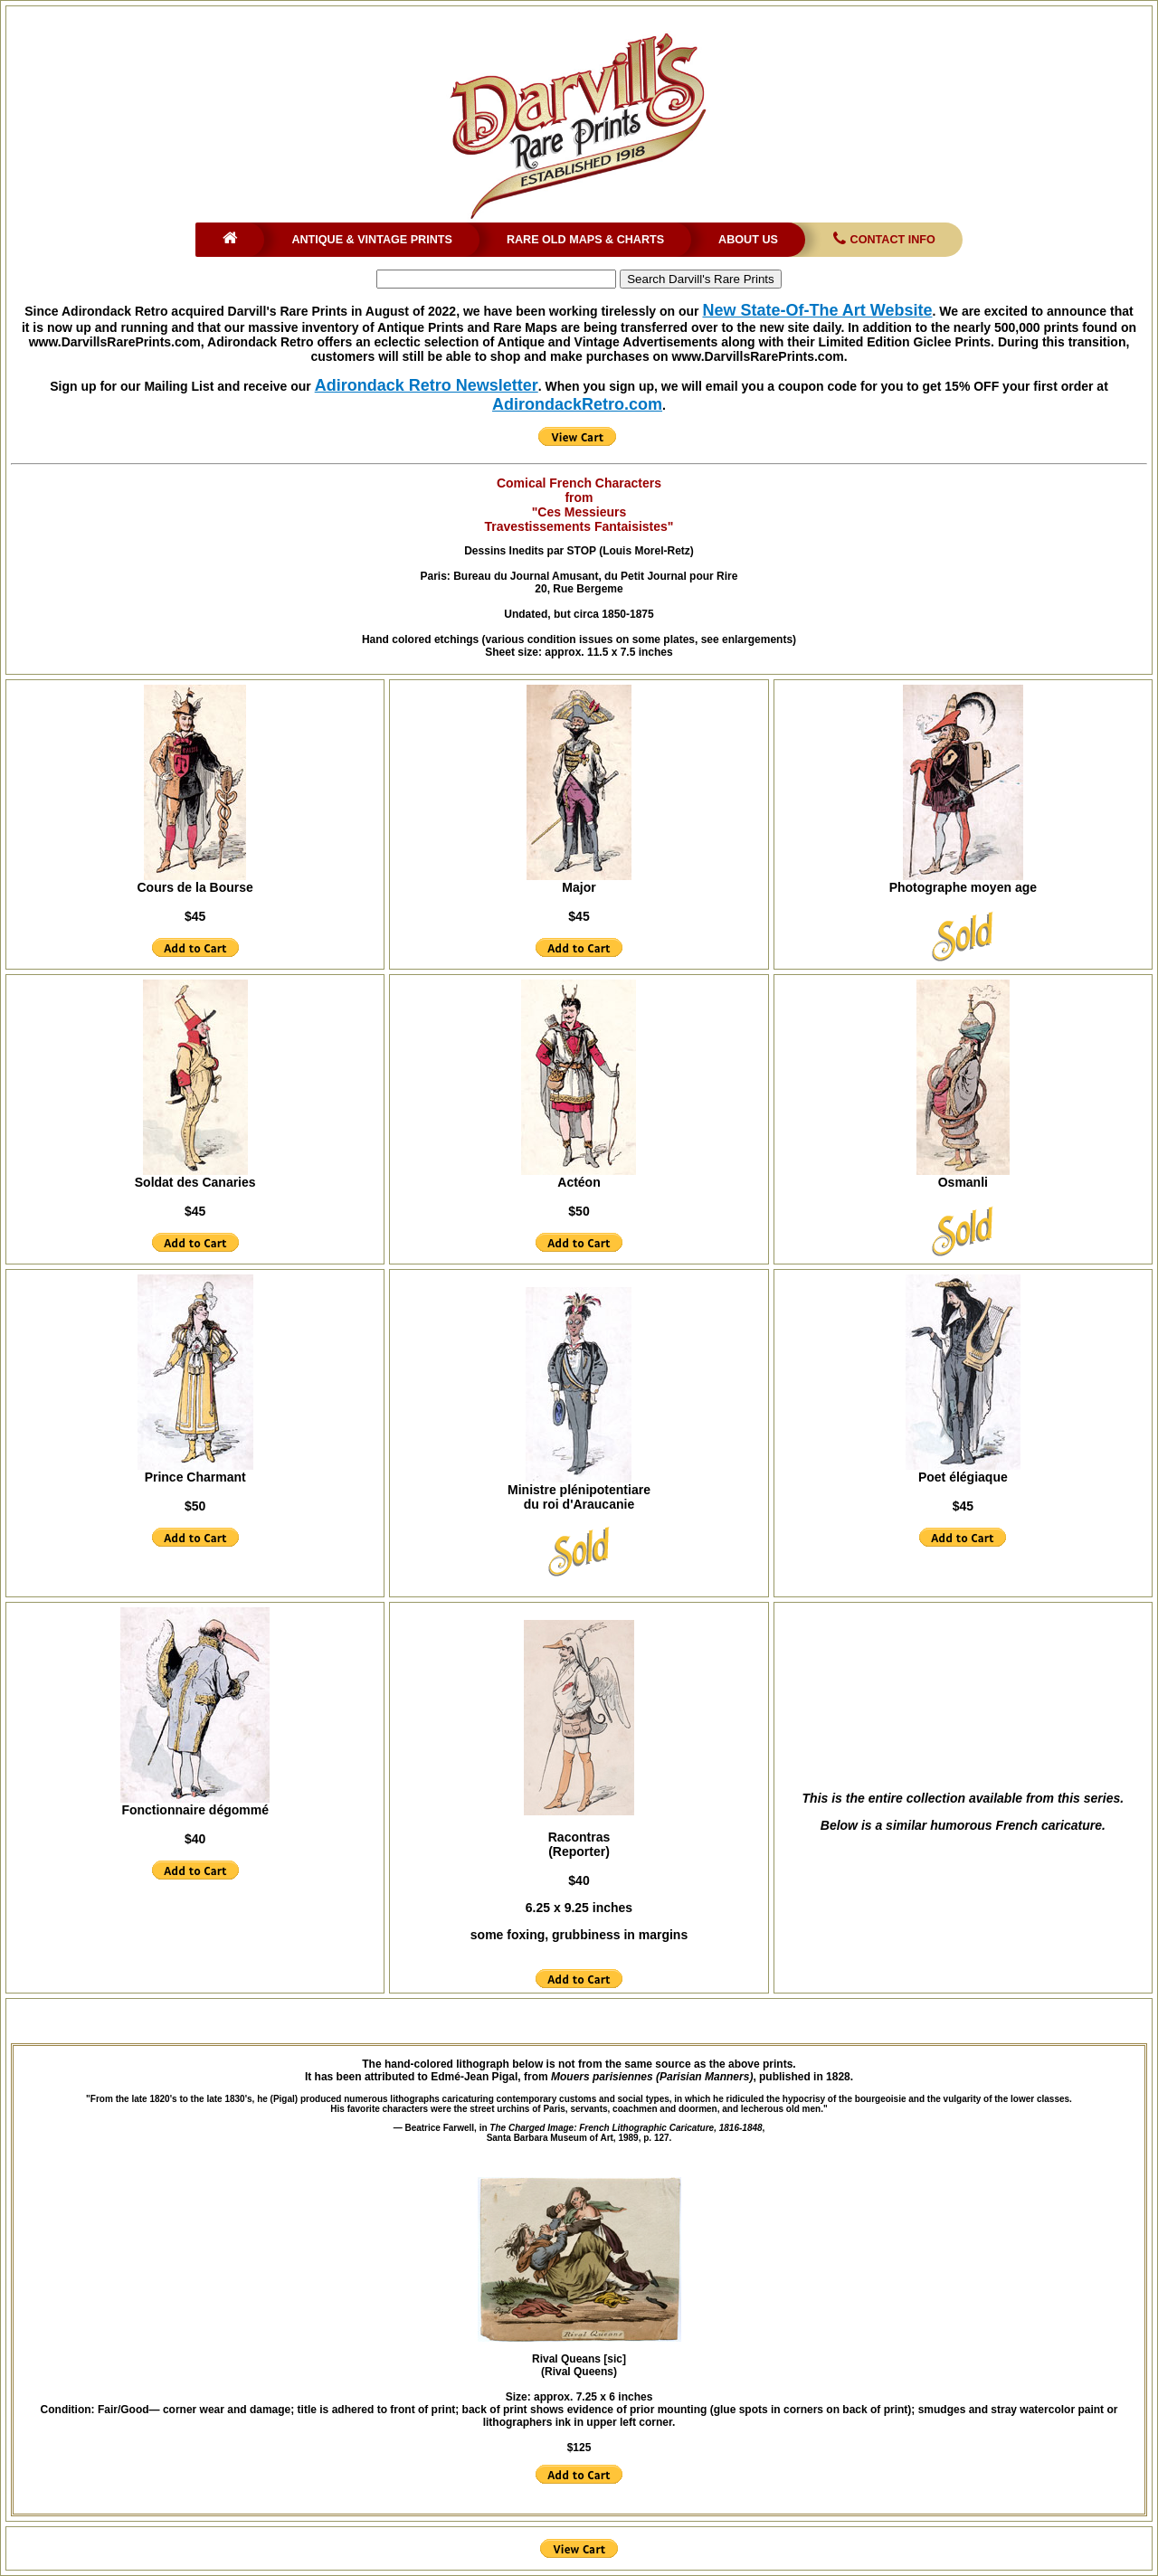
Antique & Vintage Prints (371, 239)
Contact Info (882, 240)
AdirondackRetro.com (577, 404)
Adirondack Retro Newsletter (426, 385)
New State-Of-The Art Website (817, 310)
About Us (748, 239)
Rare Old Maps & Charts (585, 239)
